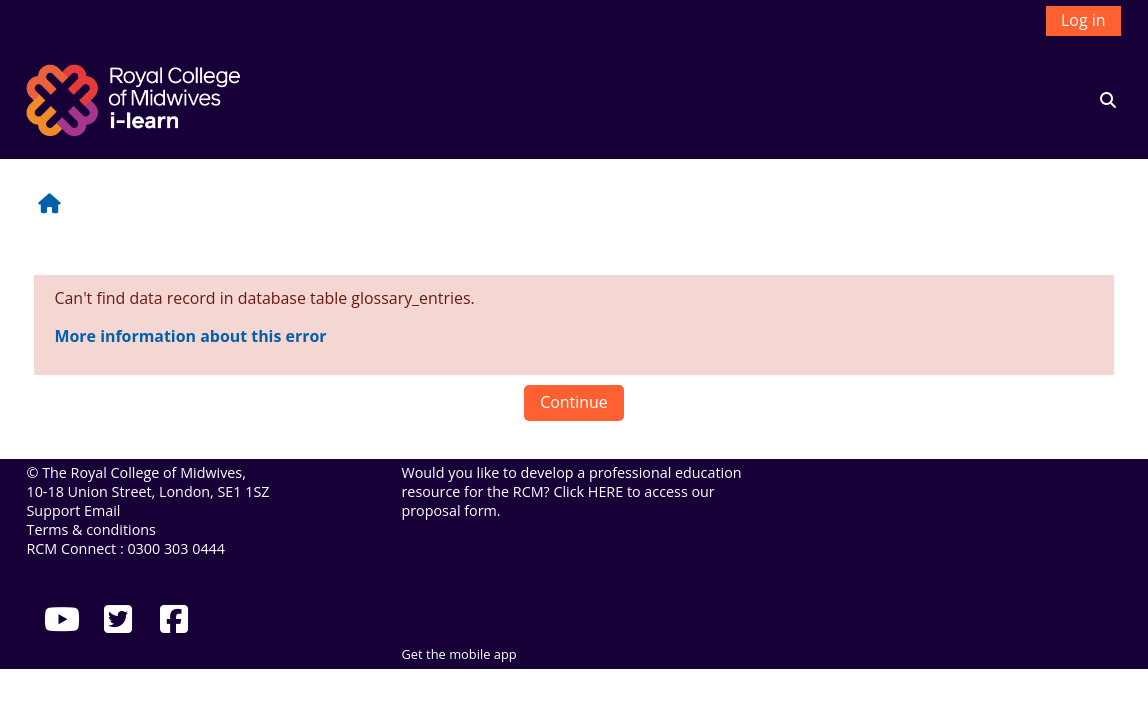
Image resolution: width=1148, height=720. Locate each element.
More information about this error (190, 336)
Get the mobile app (458, 654)
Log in (1083, 20)
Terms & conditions (90, 529)
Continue (574, 402)
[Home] (136, 98)
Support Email (73, 510)
